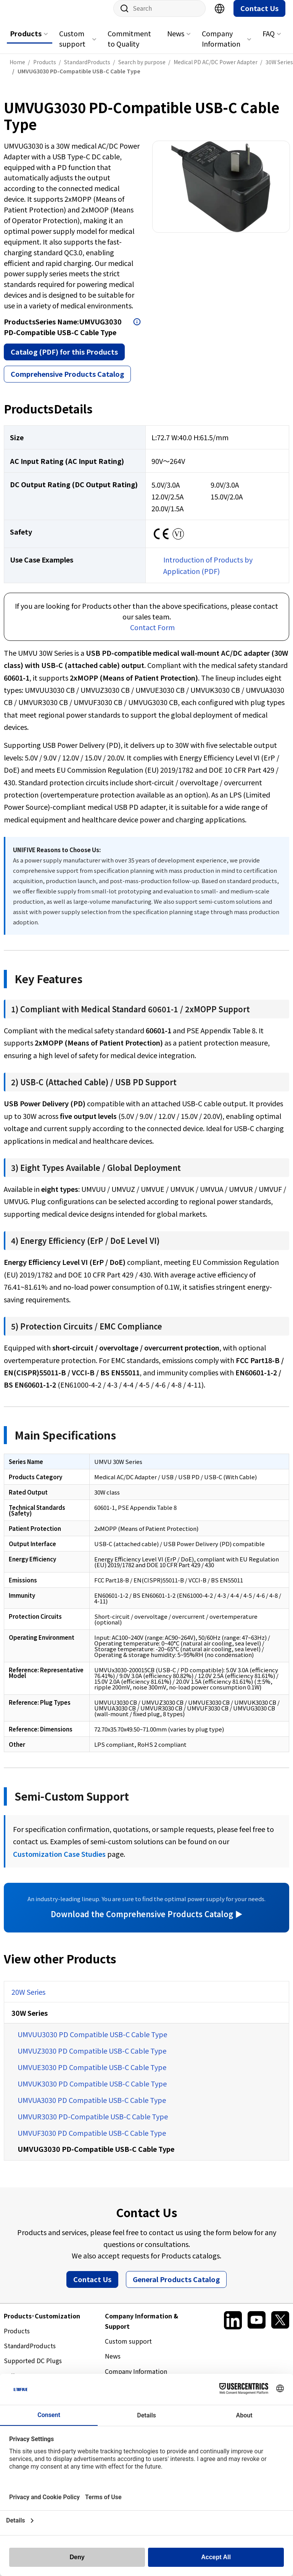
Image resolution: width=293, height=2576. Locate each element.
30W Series (29, 2020)
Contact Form (152, 635)
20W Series (28, 1999)
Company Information (221, 46)
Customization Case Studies (59, 1861)
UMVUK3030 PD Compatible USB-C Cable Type (92, 2091)
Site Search (121, 16)
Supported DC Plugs (33, 2368)
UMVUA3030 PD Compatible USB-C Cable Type (92, 2107)
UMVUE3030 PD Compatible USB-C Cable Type (92, 2075)
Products (26, 41)
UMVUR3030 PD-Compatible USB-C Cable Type (93, 2124)
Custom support (72, 46)
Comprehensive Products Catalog (67, 381)
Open (137, 329)
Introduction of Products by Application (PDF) (208, 573)
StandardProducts (30, 2353)
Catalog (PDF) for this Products (64, 359)
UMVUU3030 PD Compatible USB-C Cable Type (92, 2042)
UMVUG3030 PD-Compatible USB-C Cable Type (96, 2156)
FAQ (268, 41)
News (175, 41)
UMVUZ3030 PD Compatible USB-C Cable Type (92, 2058)
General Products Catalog (176, 2287)
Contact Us (259, 16)
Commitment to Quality (129, 46)
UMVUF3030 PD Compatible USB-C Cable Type (92, 2140)
